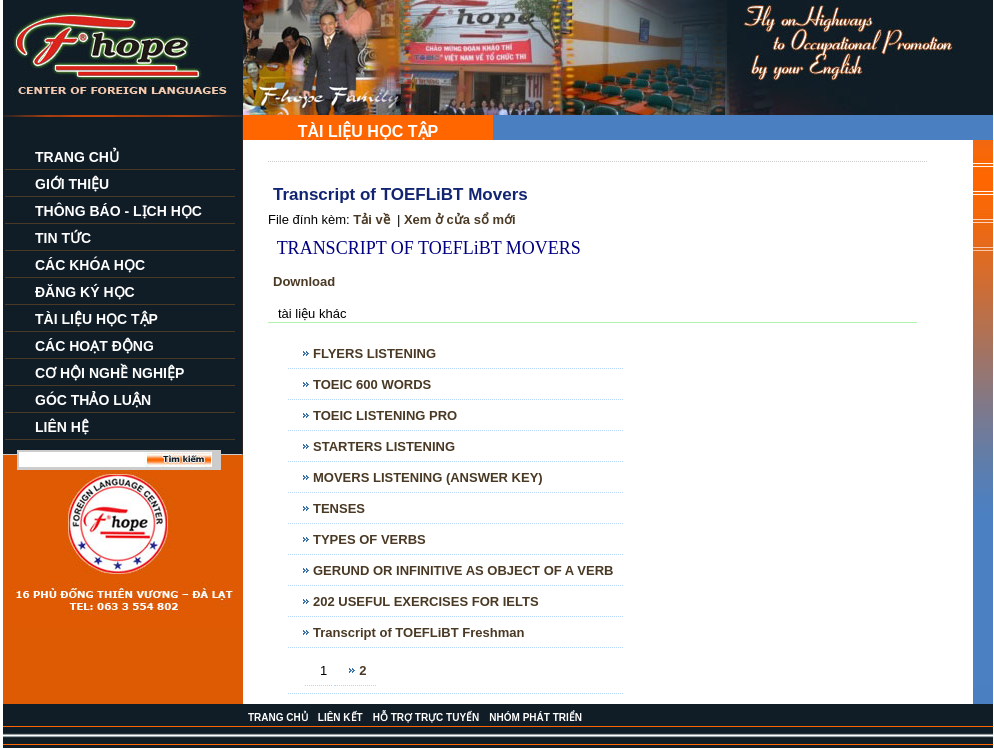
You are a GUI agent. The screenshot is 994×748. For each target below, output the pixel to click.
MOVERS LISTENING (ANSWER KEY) (428, 477)
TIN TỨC (63, 238)
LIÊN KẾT (340, 717)
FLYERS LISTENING (374, 353)
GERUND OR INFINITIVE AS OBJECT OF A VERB (463, 570)
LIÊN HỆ (62, 427)
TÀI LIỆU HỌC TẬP (96, 319)
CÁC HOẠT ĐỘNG (94, 346)
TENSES (339, 508)
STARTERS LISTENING (384, 446)
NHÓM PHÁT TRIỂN (535, 717)
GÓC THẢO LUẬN (93, 400)
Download (304, 281)
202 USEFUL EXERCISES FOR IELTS (426, 601)
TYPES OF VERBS (369, 539)
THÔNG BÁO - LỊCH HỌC (118, 211)
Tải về (371, 219)
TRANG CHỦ (77, 157)
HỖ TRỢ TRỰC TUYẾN (426, 717)
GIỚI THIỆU (72, 184)
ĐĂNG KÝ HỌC (85, 292)
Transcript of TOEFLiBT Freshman (418, 632)
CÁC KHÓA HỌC (90, 265)
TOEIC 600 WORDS (372, 384)
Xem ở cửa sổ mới (460, 219)
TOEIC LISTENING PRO (385, 415)
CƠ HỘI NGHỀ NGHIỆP (109, 373)
